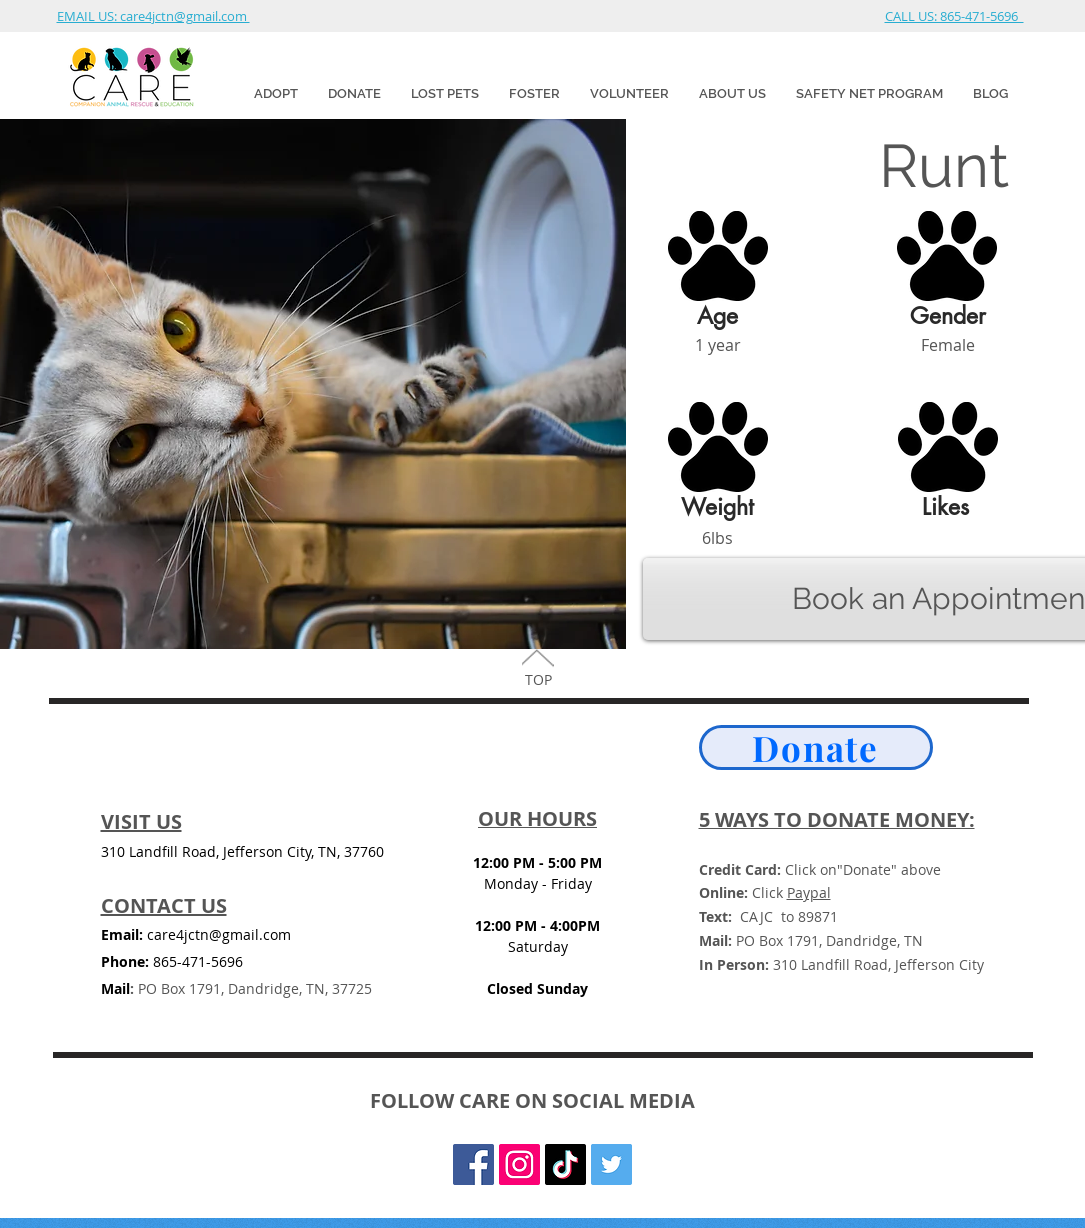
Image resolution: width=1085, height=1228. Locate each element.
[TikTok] (565, 1164)
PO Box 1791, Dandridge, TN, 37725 (251, 988)
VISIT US (141, 821)
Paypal (809, 892)
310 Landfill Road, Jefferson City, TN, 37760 (242, 851)
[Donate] (816, 747)
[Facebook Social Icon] (473, 1164)
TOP (538, 679)
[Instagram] (519, 1164)
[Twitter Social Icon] (611, 1164)
